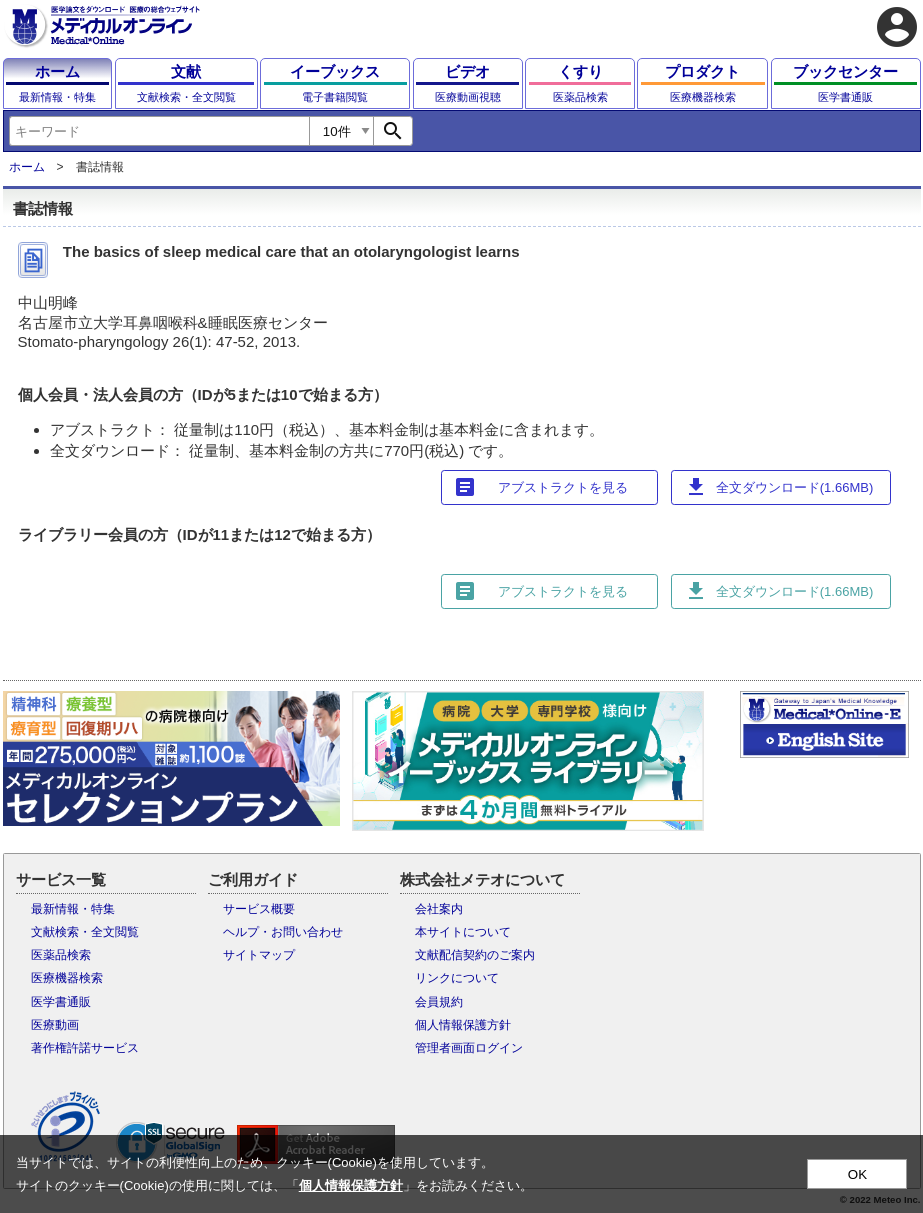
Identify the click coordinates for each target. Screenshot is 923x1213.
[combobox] (159, 131)
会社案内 (439, 909)
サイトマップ (259, 955)
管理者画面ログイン (469, 1048)
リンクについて (457, 978)
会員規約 (439, 1002)
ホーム (27, 167)
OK (857, 1174)
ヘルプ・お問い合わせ (283, 932)
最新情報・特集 (73, 909)
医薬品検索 (61, 955)
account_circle (897, 27)
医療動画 (55, 1025)
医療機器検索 (67, 978)
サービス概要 (259, 909)
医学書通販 (61, 1002)
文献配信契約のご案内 (475, 955)
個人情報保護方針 (463, 1025)
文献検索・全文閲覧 (85, 932)
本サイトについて (463, 932)
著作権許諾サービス (85, 1048)
